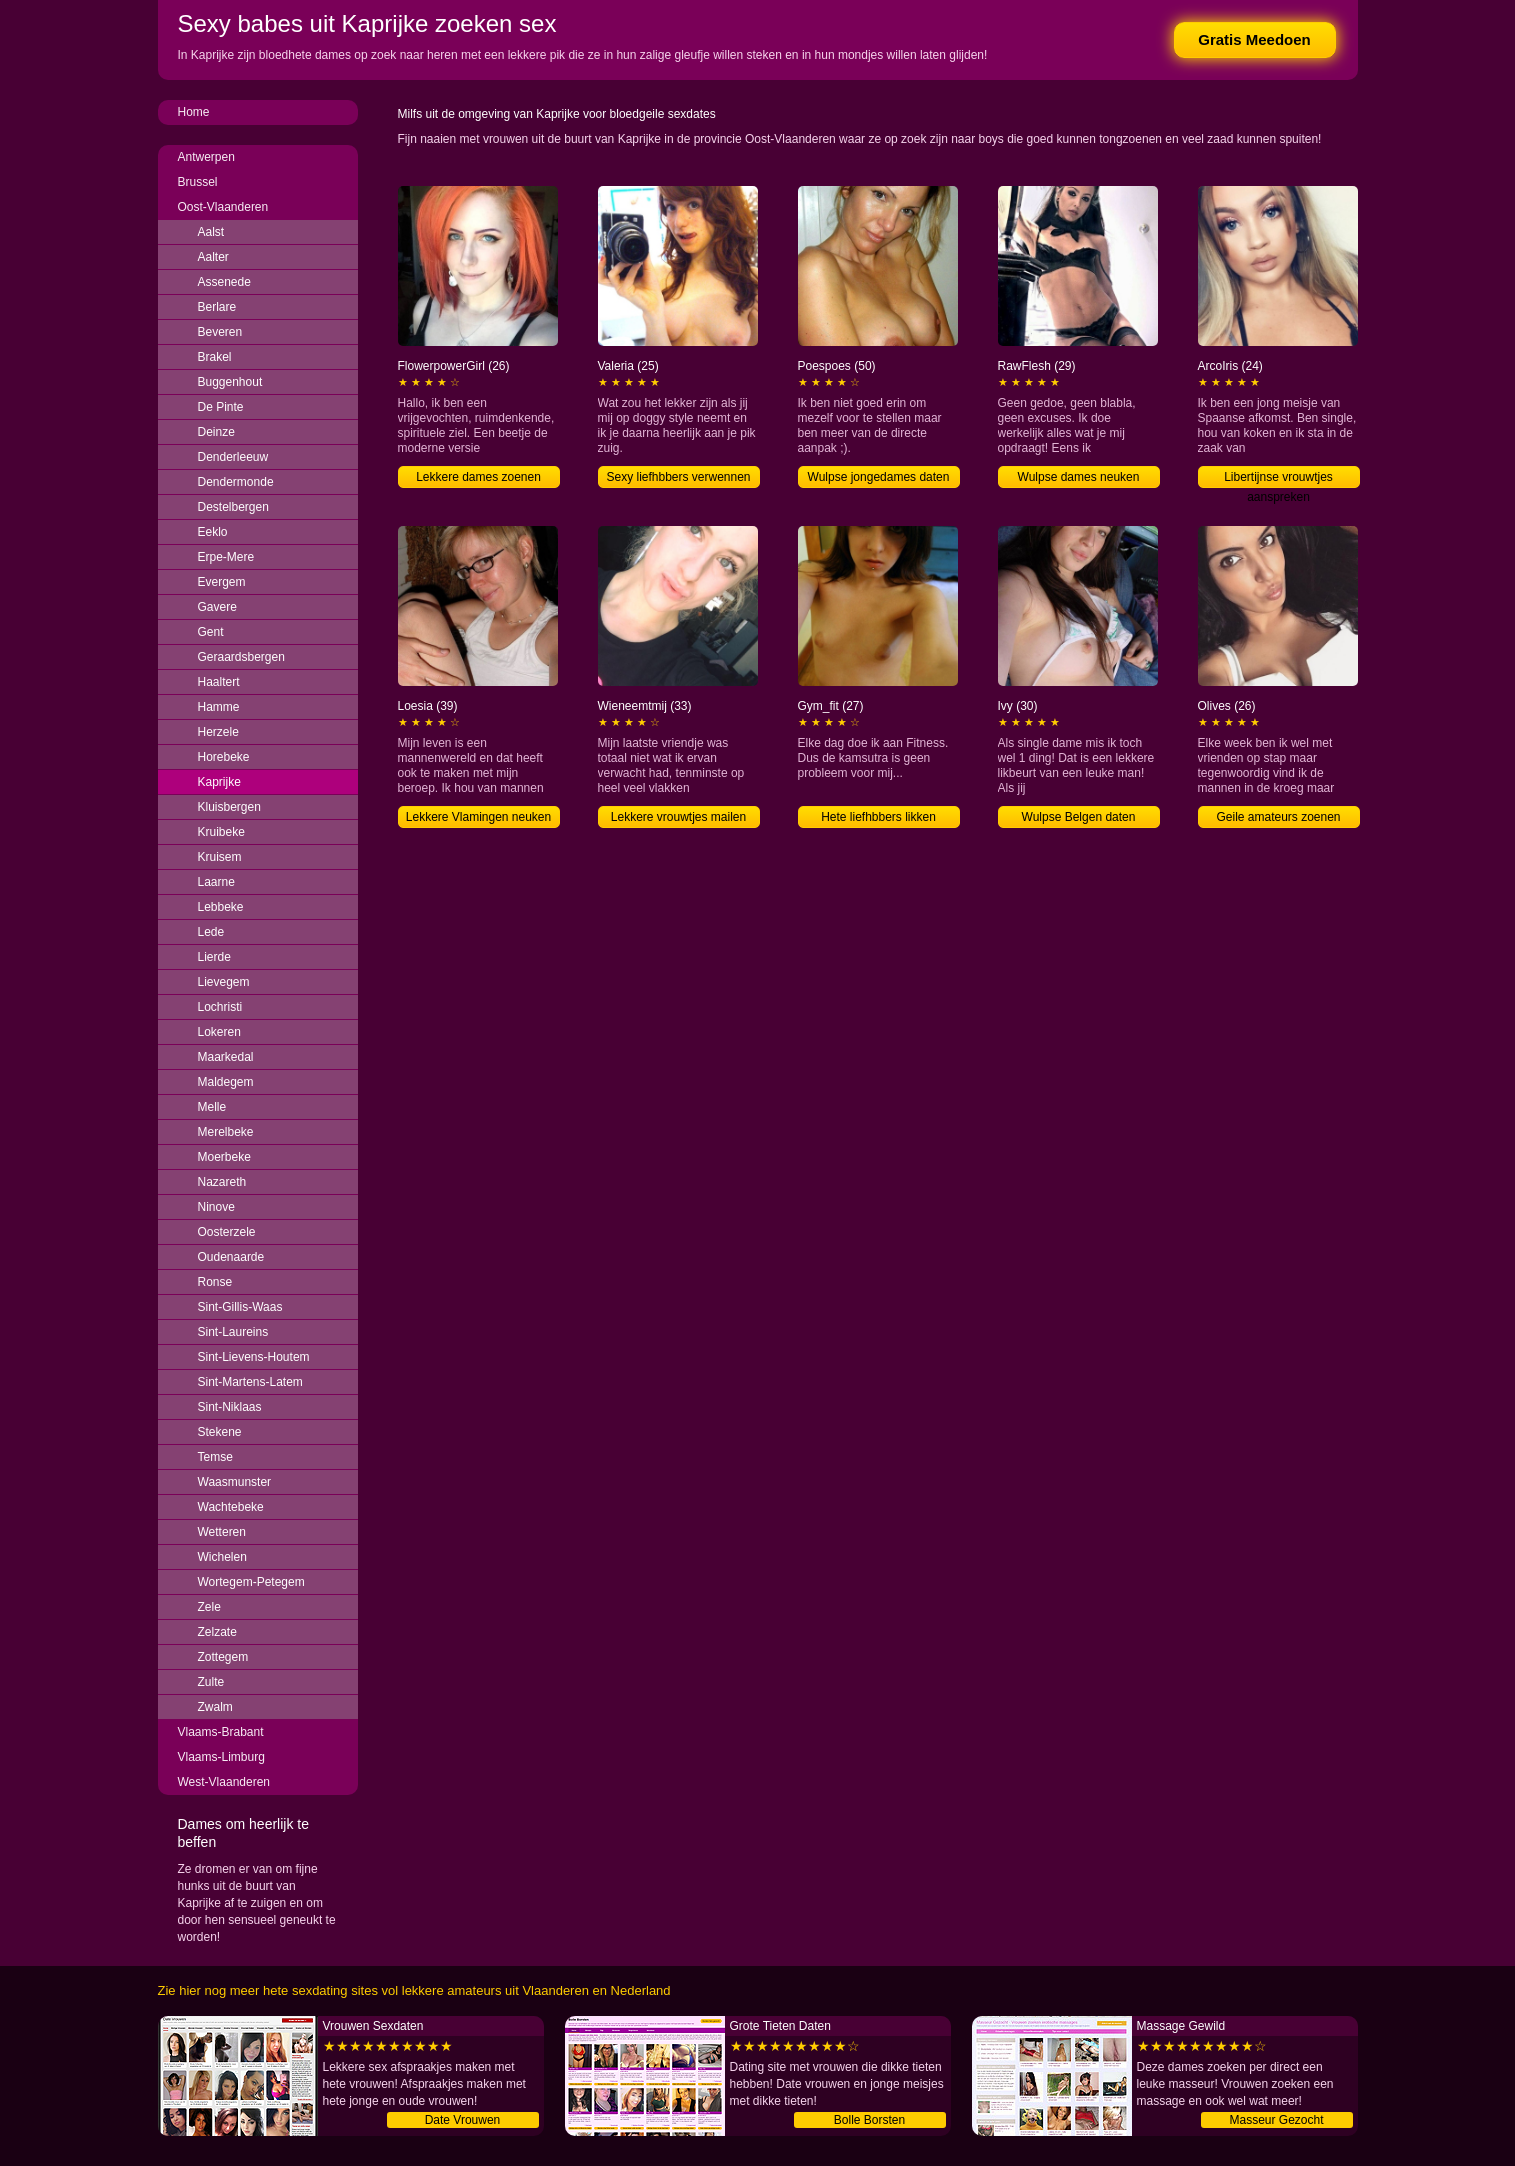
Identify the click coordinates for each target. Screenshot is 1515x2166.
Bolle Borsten (869, 2120)
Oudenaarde (231, 1257)
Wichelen (222, 1557)
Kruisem (220, 857)
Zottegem (223, 1657)
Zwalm (215, 1707)
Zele (209, 1607)
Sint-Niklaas (230, 1407)
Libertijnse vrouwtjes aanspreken (1278, 479)
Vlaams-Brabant (221, 1732)
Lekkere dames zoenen (478, 477)
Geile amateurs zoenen (1278, 817)
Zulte (211, 1682)
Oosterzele (227, 1232)
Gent (211, 632)
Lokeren (219, 1032)
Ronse (215, 1282)
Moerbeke (224, 1157)
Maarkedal (226, 1057)
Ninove (216, 1207)
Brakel (215, 357)
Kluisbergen (229, 807)
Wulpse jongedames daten (879, 477)
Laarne (216, 882)
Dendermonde (236, 482)
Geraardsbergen (241, 657)
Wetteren (222, 1532)
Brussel (198, 182)
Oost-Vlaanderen (223, 207)
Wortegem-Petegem (251, 1582)
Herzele (218, 732)
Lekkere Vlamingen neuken (478, 817)
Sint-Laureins (233, 1332)
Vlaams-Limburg (221, 1757)
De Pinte (221, 407)
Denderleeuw (233, 457)
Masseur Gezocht (1276, 2120)
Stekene (220, 1432)
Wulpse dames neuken (1079, 477)
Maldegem (226, 1082)
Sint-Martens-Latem (250, 1382)
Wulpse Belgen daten (1079, 817)
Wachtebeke (231, 1507)
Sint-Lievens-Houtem (254, 1357)
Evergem (222, 582)
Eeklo (213, 532)
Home (194, 112)
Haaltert (219, 682)
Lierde (214, 957)
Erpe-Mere (226, 557)
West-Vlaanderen (224, 1782)
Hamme (219, 707)
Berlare (217, 307)
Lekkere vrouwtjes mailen (678, 817)
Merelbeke (226, 1132)
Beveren (220, 332)
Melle (212, 1107)
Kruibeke (221, 832)
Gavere (217, 607)
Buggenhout (230, 382)
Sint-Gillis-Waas (240, 1307)
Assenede (224, 282)
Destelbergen (233, 507)
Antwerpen (206, 157)
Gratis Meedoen (1254, 39)
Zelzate (217, 1632)
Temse (215, 1457)
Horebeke (224, 757)
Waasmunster (235, 1482)
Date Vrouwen (463, 2120)
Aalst (211, 232)
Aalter (213, 257)
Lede (211, 932)
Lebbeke (221, 907)
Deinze (216, 432)
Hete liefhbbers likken (878, 817)
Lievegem (224, 982)
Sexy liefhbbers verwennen (678, 477)
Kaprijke (219, 782)
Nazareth (222, 1182)
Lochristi (220, 1007)
